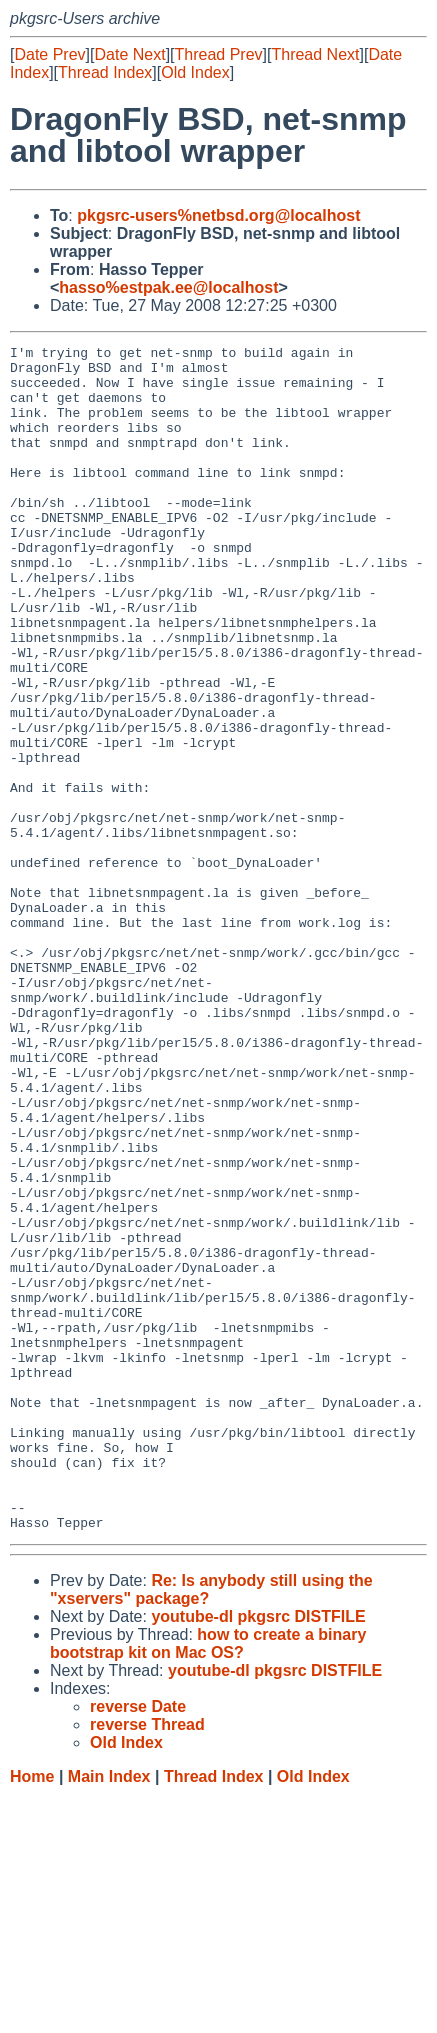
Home (32, 2013)
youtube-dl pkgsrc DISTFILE (258, 1853)
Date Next (129, 54)
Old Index (195, 72)
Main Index (109, 2013)
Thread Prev (219, 54)
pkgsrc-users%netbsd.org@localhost (218, 215)
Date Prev (49, 54)
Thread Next (315, 54)
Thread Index (105, 72)
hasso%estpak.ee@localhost (168, 287)
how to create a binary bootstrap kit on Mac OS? (208, 1880)
